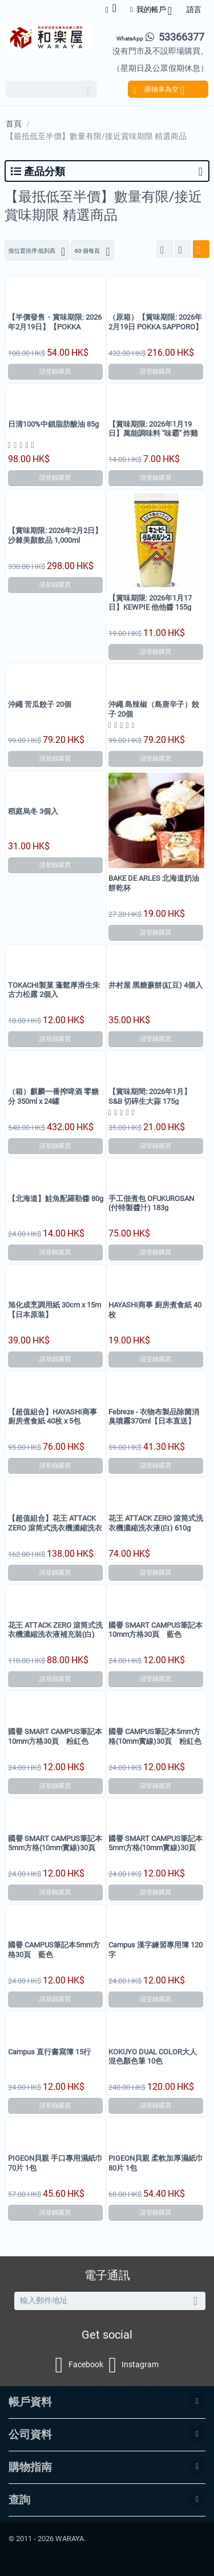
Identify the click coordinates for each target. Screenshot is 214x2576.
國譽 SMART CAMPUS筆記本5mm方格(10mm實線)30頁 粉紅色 (155, 1848)
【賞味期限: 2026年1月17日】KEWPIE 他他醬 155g (150, 602)
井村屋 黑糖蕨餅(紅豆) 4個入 (155, 985)
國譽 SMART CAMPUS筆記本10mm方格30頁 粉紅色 (55, 1736)
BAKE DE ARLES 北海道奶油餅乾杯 (153, 883)
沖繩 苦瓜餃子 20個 (39, 704)
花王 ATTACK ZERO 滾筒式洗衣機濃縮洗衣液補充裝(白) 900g (55, 1634)
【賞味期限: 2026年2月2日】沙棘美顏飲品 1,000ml (55, 535)
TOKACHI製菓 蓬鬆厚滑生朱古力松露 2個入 (54, 990)
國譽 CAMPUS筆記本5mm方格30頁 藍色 (54, 1949)
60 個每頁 (92, 251)
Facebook (79, 2365)
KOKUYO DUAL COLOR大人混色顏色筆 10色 (152, 2056)
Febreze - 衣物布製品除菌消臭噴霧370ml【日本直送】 (153, 1416)
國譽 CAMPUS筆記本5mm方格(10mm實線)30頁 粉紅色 (154, 1736)
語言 (194, 9)
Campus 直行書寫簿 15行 (49, 2052)
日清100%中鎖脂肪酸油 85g (53, 424)
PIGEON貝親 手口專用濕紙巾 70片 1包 (55, 2163)
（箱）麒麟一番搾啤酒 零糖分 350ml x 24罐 (53, 1096)
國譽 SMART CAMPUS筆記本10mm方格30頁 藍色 (155, 1630)
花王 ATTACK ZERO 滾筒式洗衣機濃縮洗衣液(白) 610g (155, 1523)
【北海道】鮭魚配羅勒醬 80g (55, 1198)
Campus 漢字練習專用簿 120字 (155, 1949)
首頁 (14, 123)
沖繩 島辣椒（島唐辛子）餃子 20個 (153, 709)
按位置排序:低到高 (37, 251)
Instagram (134, 2365)
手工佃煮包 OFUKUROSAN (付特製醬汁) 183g (151, 1203)
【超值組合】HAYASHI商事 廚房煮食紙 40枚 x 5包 (52, 1416)
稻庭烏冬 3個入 (33, 811)
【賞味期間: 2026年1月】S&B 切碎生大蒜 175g (149, 1096)
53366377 (160, 37)
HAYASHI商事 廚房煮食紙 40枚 (154, 1309)
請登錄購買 (55, 371)
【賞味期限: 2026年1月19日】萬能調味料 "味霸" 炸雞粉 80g (153, 433)
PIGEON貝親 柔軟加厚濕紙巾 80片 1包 (155, 2163)
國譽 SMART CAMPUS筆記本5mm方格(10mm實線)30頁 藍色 (55, 1848)
